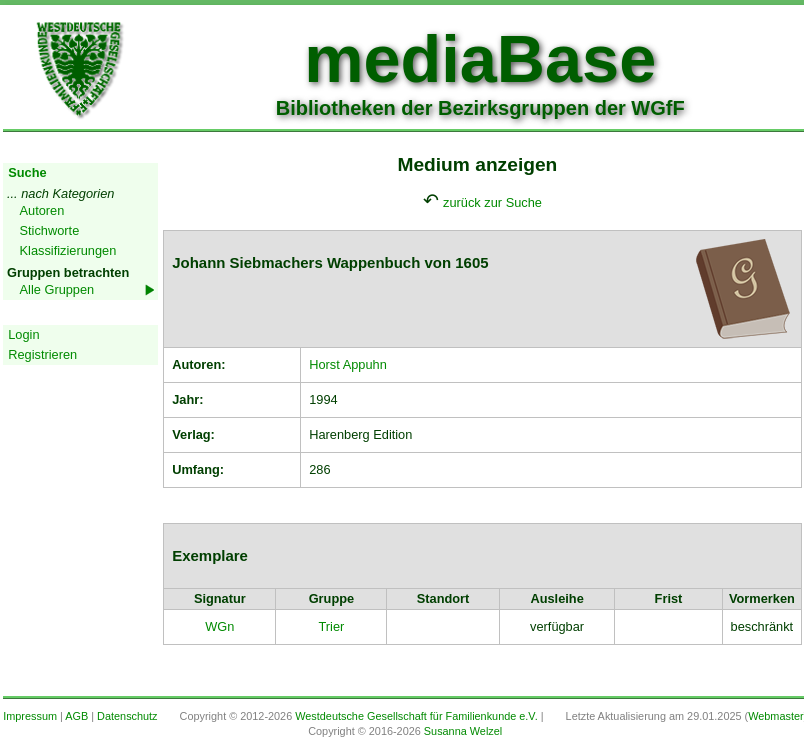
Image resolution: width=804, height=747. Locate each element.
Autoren (42, 210)
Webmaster (775, 716)
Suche (27, 172)
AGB (76, 716)
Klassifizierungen (68, 250)
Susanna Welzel (463, 731)
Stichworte (50, 230)
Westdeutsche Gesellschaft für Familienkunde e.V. (416, 716)
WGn (219, 626)
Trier (331, 626)
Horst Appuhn (348, 364)
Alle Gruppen (57, 289)
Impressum (30, 716)
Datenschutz (127, 716)
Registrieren (42, 354)
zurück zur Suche (492, 202)
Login (23, 334)
